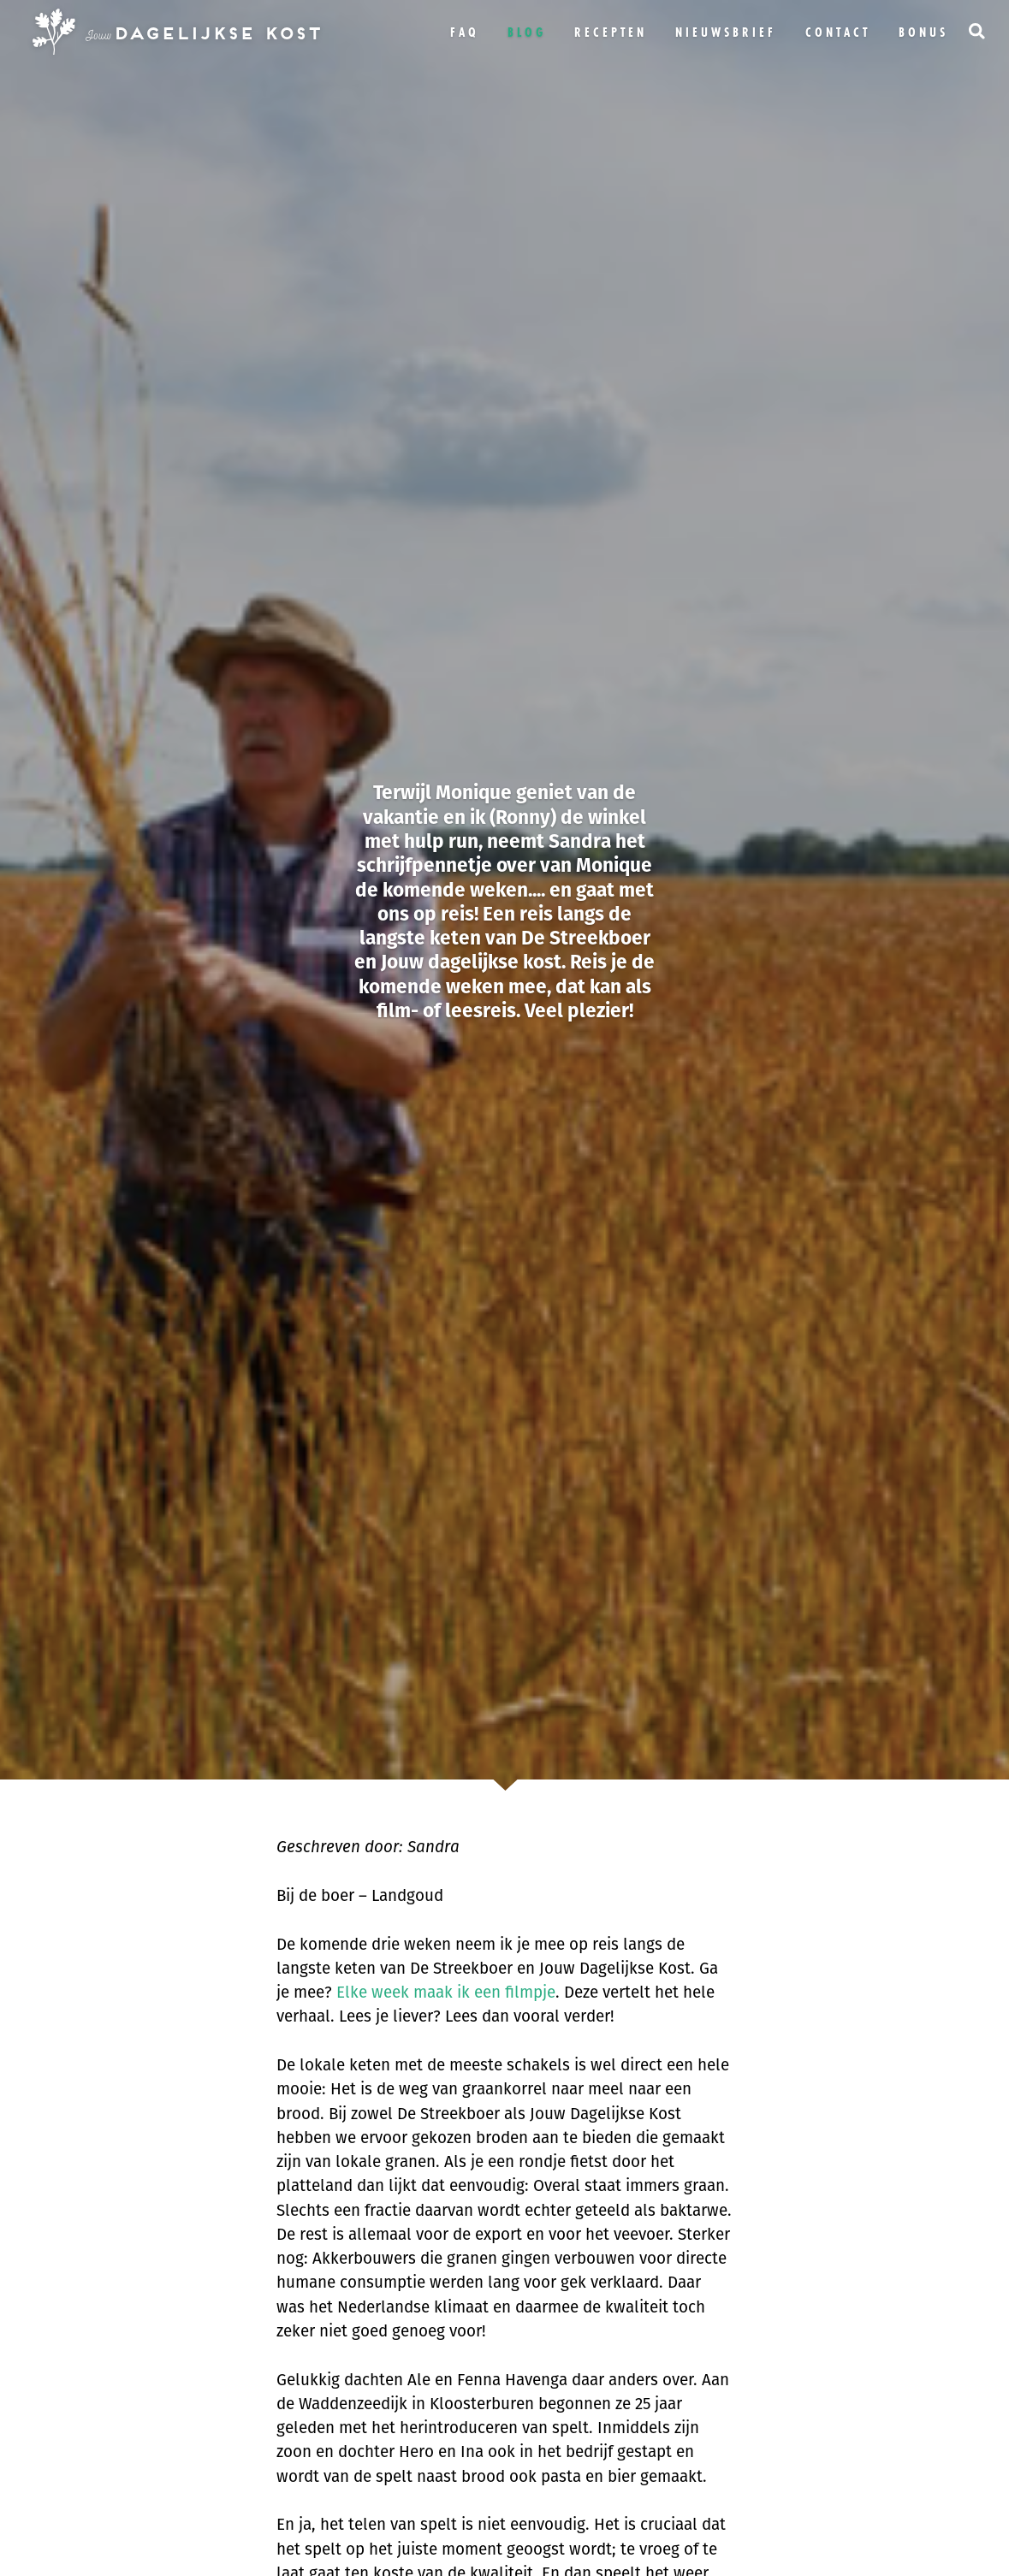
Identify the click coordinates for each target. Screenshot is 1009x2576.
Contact (837, 32)
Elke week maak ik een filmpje (445, 1992)
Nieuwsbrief (725, 32)
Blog (526, 32)
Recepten (610, 32)
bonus (923, 32)
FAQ (464, 32)
